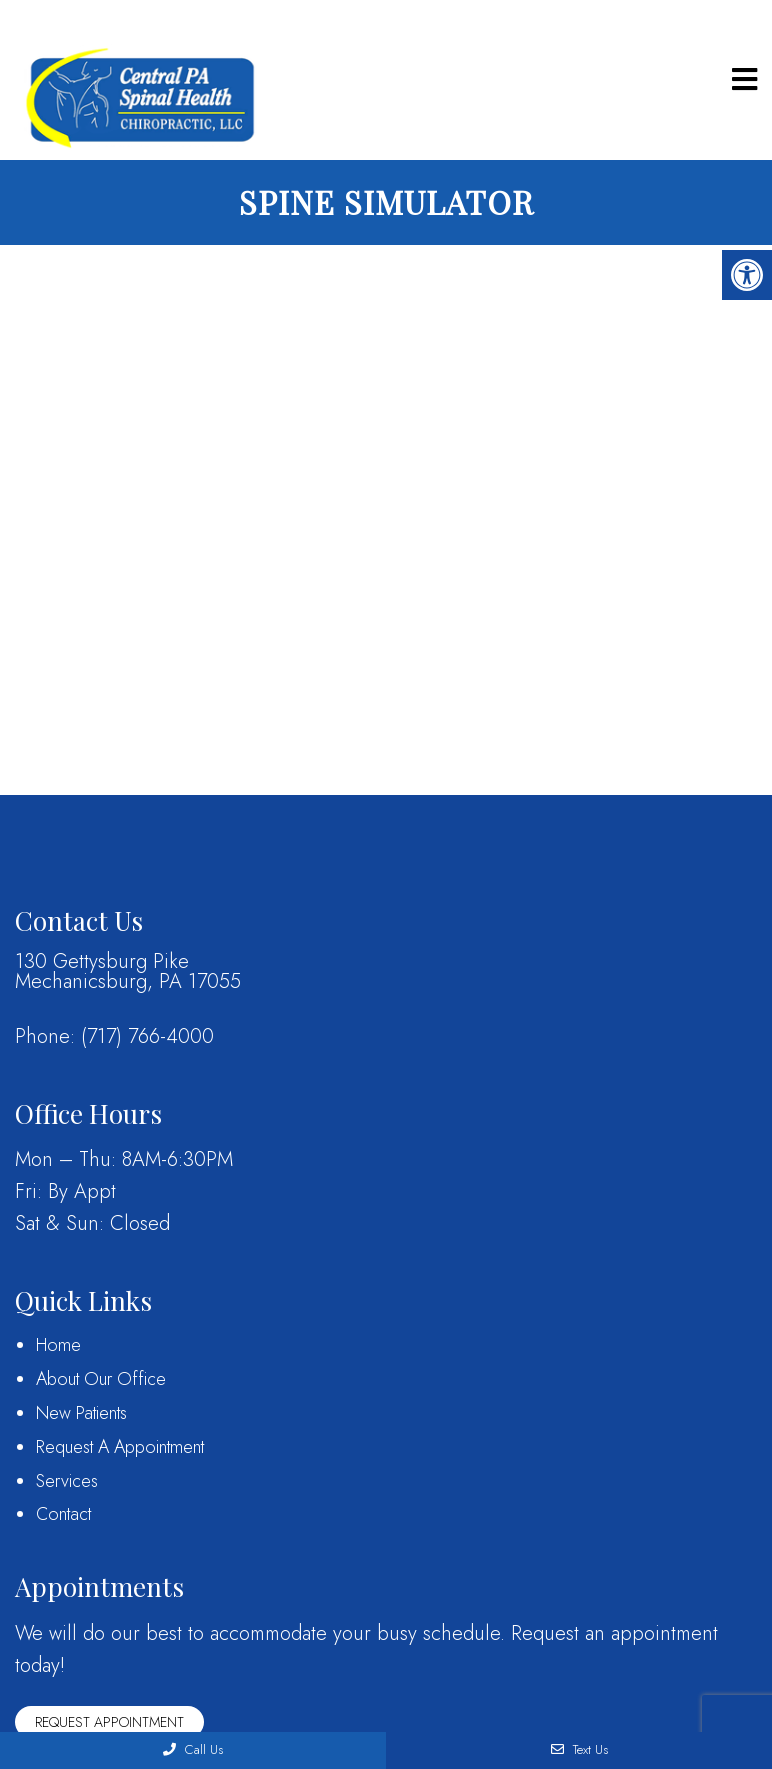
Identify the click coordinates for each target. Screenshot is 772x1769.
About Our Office (101, 1379)
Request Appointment (109, 1722)
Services (67, 1481)
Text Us (579, 1749)
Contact (63, 1514)
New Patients (81, 1413)
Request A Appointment (120, 1447)
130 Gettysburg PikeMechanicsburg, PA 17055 (128, 972)
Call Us (193, 1749)
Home (58, 1345)
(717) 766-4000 (147, 1037)
